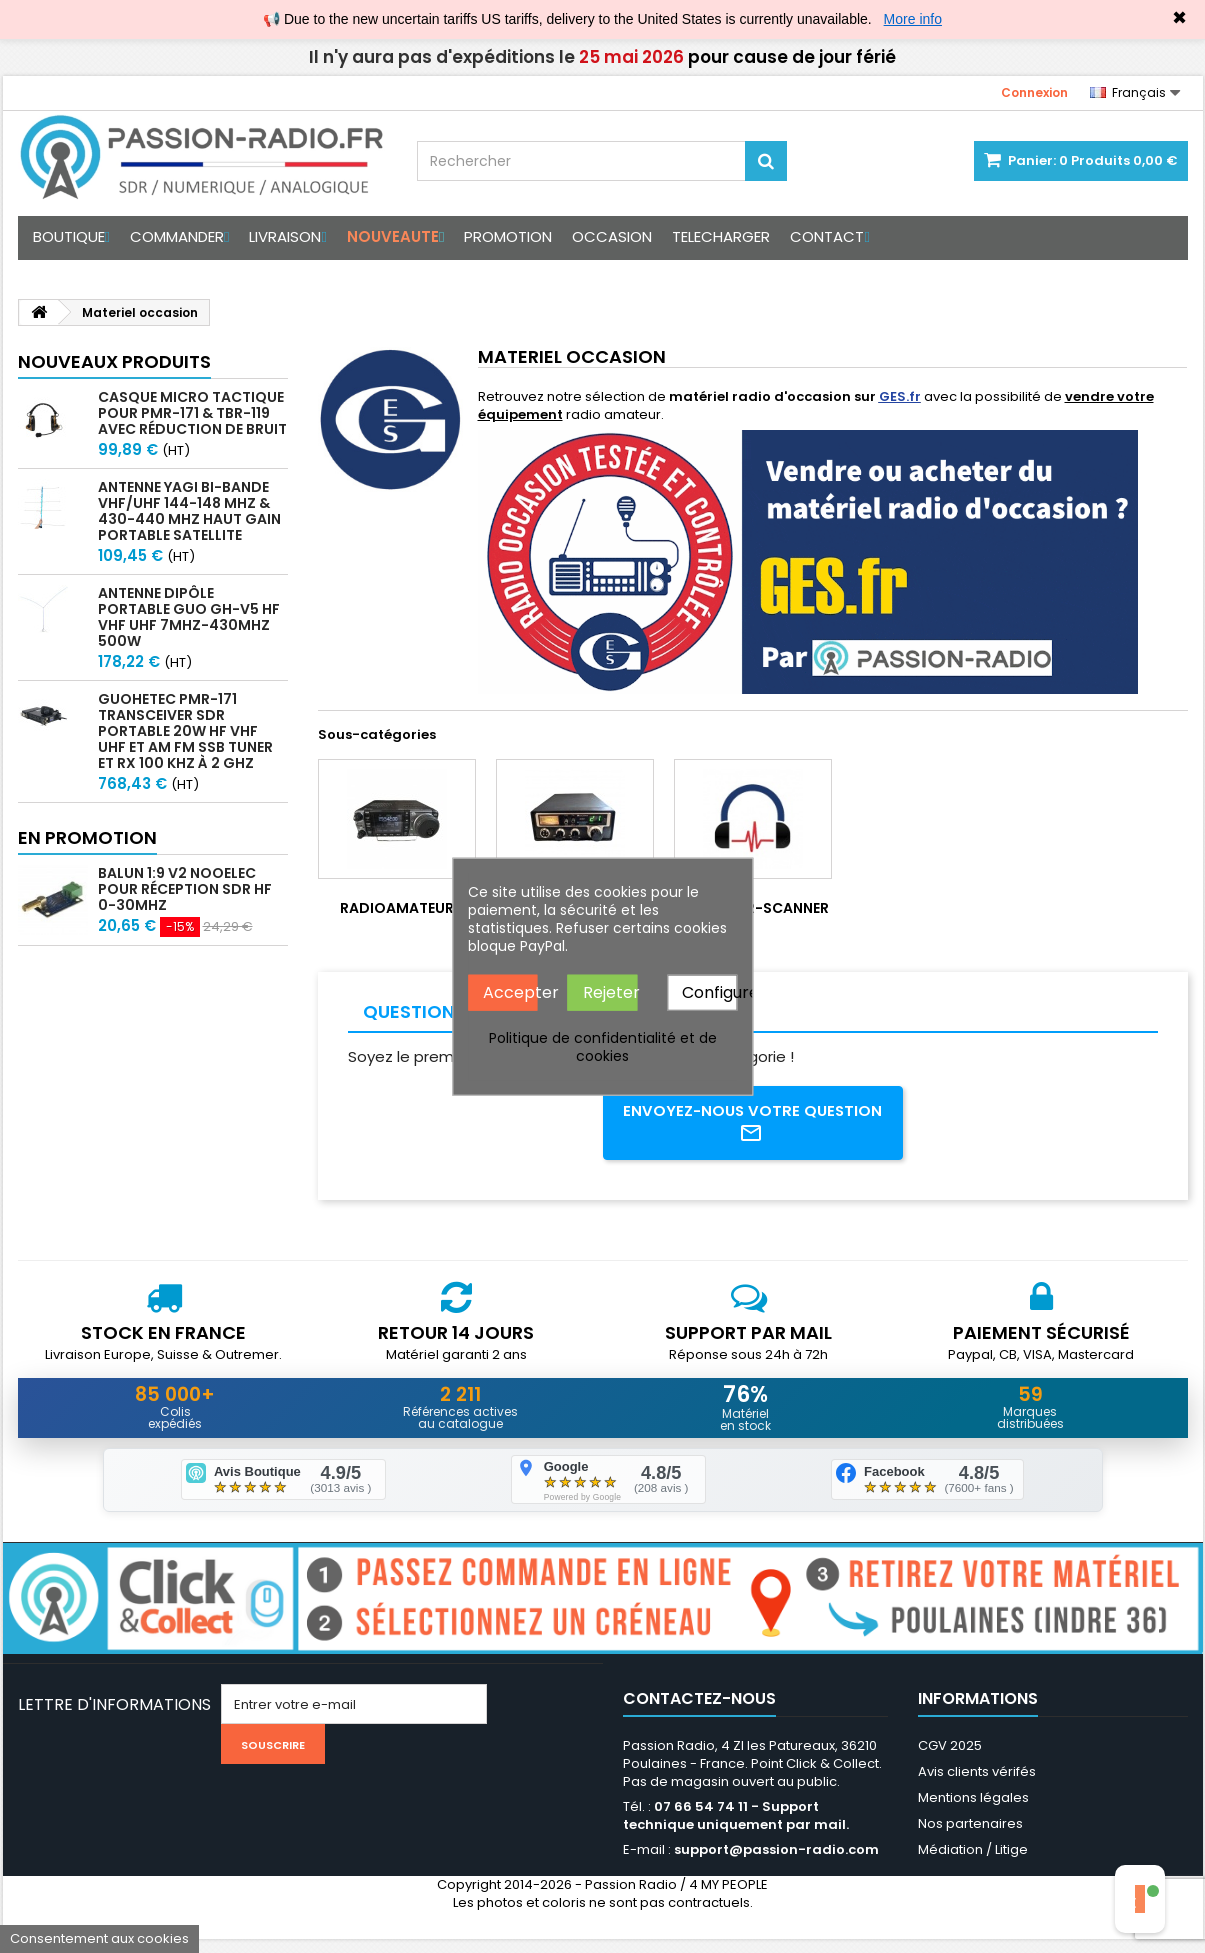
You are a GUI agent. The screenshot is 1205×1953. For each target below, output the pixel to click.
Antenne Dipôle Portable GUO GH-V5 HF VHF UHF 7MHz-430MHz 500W (189, 617)
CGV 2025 (950, 1759)
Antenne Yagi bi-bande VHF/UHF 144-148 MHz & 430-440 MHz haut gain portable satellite (189, 511)
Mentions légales (973, 1811)
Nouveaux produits (114, 361)
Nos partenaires (970, 1837)
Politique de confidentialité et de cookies (603, 1047)
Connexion (1034, 92)
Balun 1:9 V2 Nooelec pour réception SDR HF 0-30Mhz (185, 889)
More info (913, 19)
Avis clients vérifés (977, 1785)
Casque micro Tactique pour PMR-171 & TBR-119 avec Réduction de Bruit (192, 413)
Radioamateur (397, 908)
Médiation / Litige (973, 1863)
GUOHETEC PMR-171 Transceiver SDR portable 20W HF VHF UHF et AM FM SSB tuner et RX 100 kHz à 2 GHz (185, 731)
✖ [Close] (1179, 18)
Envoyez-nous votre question (752, 1126)
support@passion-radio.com (776, 1863)
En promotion (87, 837)
